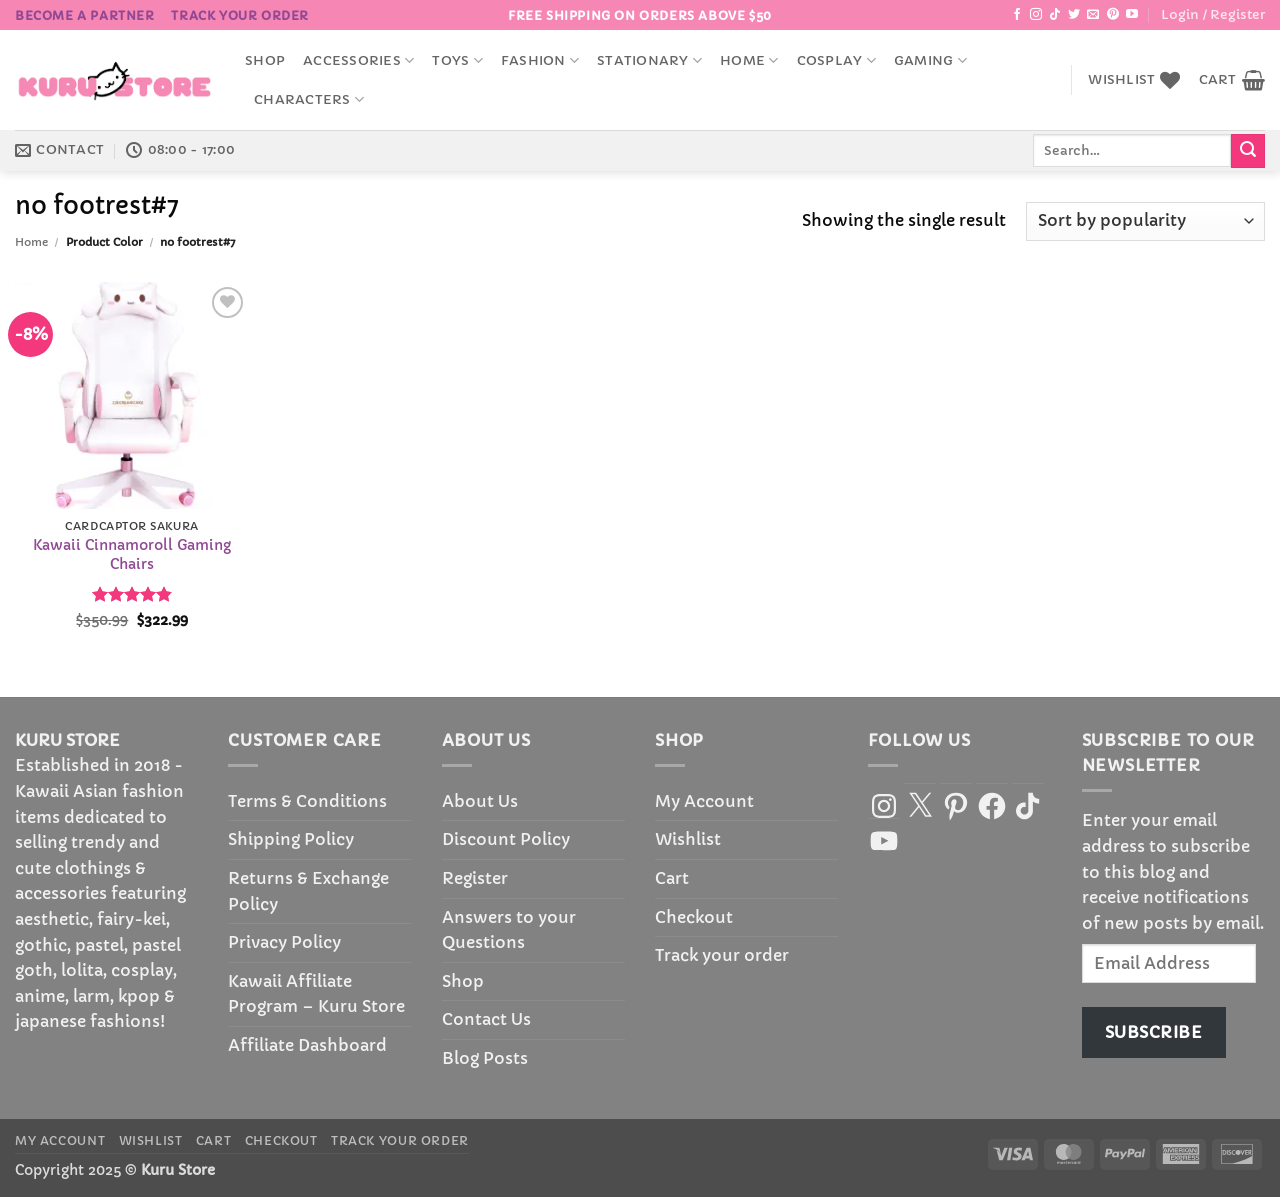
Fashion (540, 60)
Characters (309, 99)
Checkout (694, 917)
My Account (704, 801)
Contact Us (486, 1019)
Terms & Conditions (307, 801)
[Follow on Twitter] (1074, 15)
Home (749, 60)
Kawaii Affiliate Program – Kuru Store (316, 994)
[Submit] (1248, 151)
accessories (358, 60)
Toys (457, 60)
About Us (480, 801)
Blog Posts (485, 1058)
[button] (1213, 15)
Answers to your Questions (509, 930)
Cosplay (836, 60)
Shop (265, 61)
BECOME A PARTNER (85, 15)
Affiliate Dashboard (307, 1045)
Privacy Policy (284, 942)
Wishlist (688, 839)
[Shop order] (1145, 221)
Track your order (240, 15)
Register (475, 878)
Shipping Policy (291, 839)
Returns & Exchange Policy (308, 891)
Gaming (930, 60)
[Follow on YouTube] (1132, 15)
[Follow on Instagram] (1036, 15)
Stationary (649, 60)
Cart (672, 878)
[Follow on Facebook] (1017, 15)
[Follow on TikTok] (1055, 15)
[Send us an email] (1093, 15)
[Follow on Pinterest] (1113, 15)
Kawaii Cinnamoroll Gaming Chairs (132, 554)
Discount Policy (506, 839)
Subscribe (1153, 1032)
